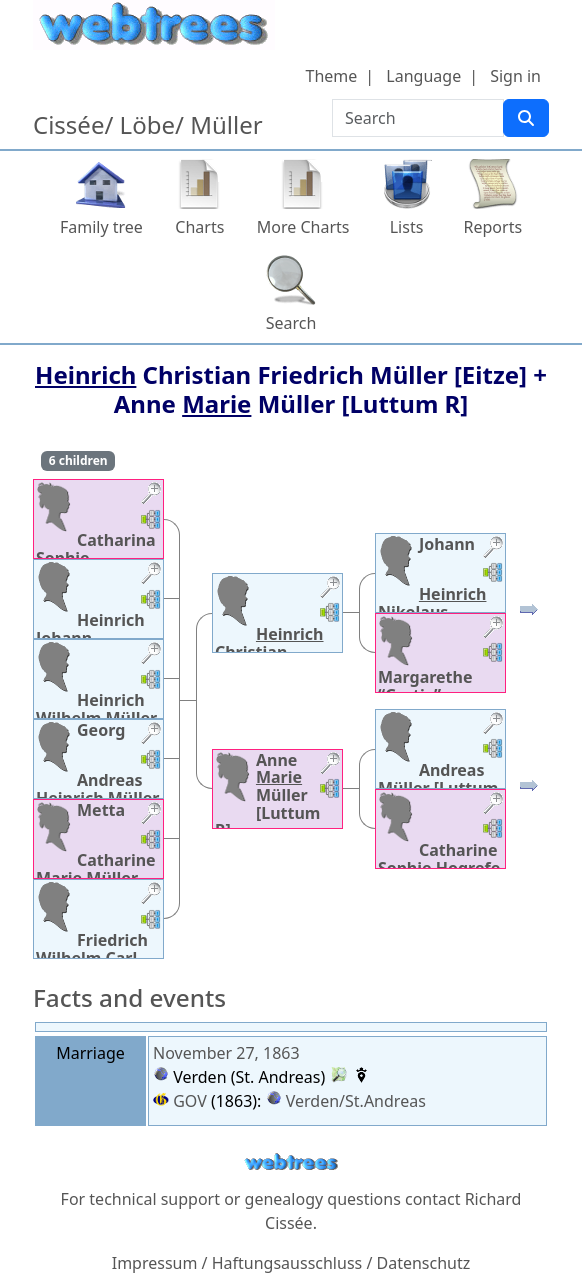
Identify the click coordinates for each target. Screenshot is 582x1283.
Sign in (515, 76)
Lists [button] (407, 227)
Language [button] (423, 76)
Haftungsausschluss (287, 1263)
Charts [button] (199, 227)
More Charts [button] (303, 227)
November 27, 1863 (226, 1053)
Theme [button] (332, 76)
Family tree (101, 227)
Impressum (155, 1263)
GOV (180, 1101)
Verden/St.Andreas (356, 1101)
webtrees (291, 1162)
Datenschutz (424, 1263)
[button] (151, 495)
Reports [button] (493, 227)
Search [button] (291, 323)
